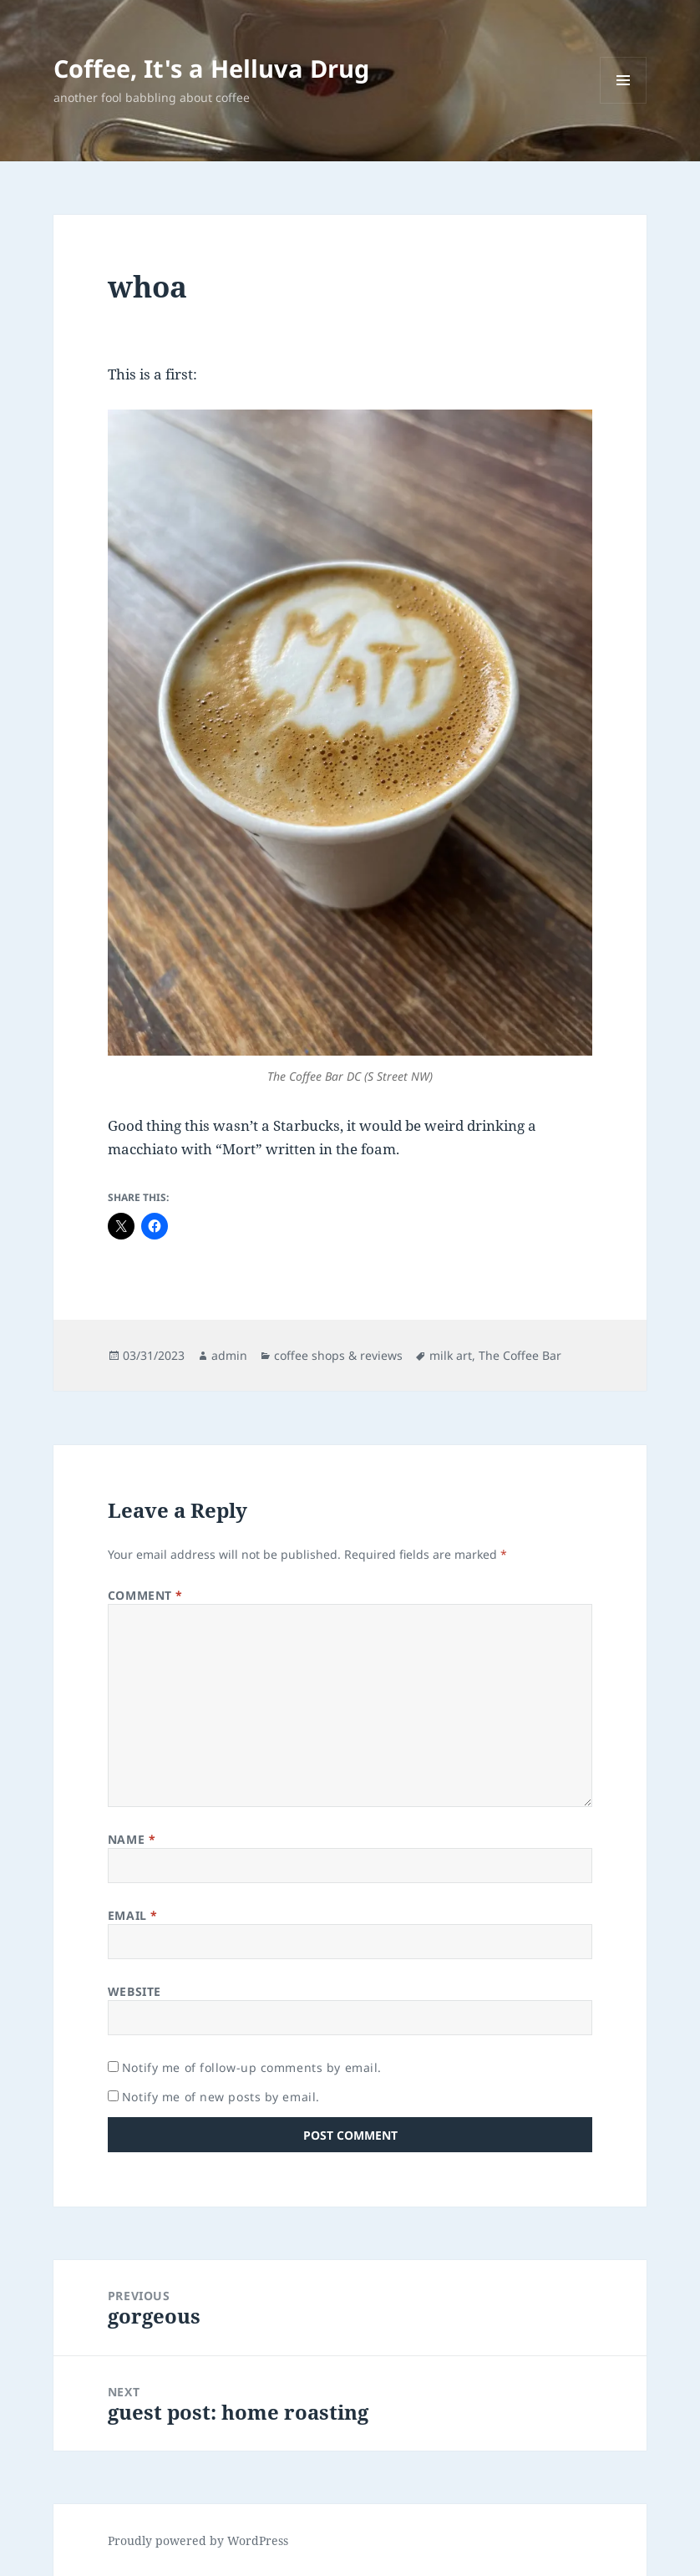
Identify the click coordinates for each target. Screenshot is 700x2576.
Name (131, 1839)
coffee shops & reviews (338, 1355)
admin (229, 1355)
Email (133, 1915)
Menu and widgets (624, 103)
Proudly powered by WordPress (198, 2540)
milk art (450, 1355)
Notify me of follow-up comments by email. (252, 2067)
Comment (145, 1595)
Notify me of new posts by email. (221, 2097)
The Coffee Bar (520, 1355)
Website (134, 1991)
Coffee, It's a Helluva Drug (211, 68)
